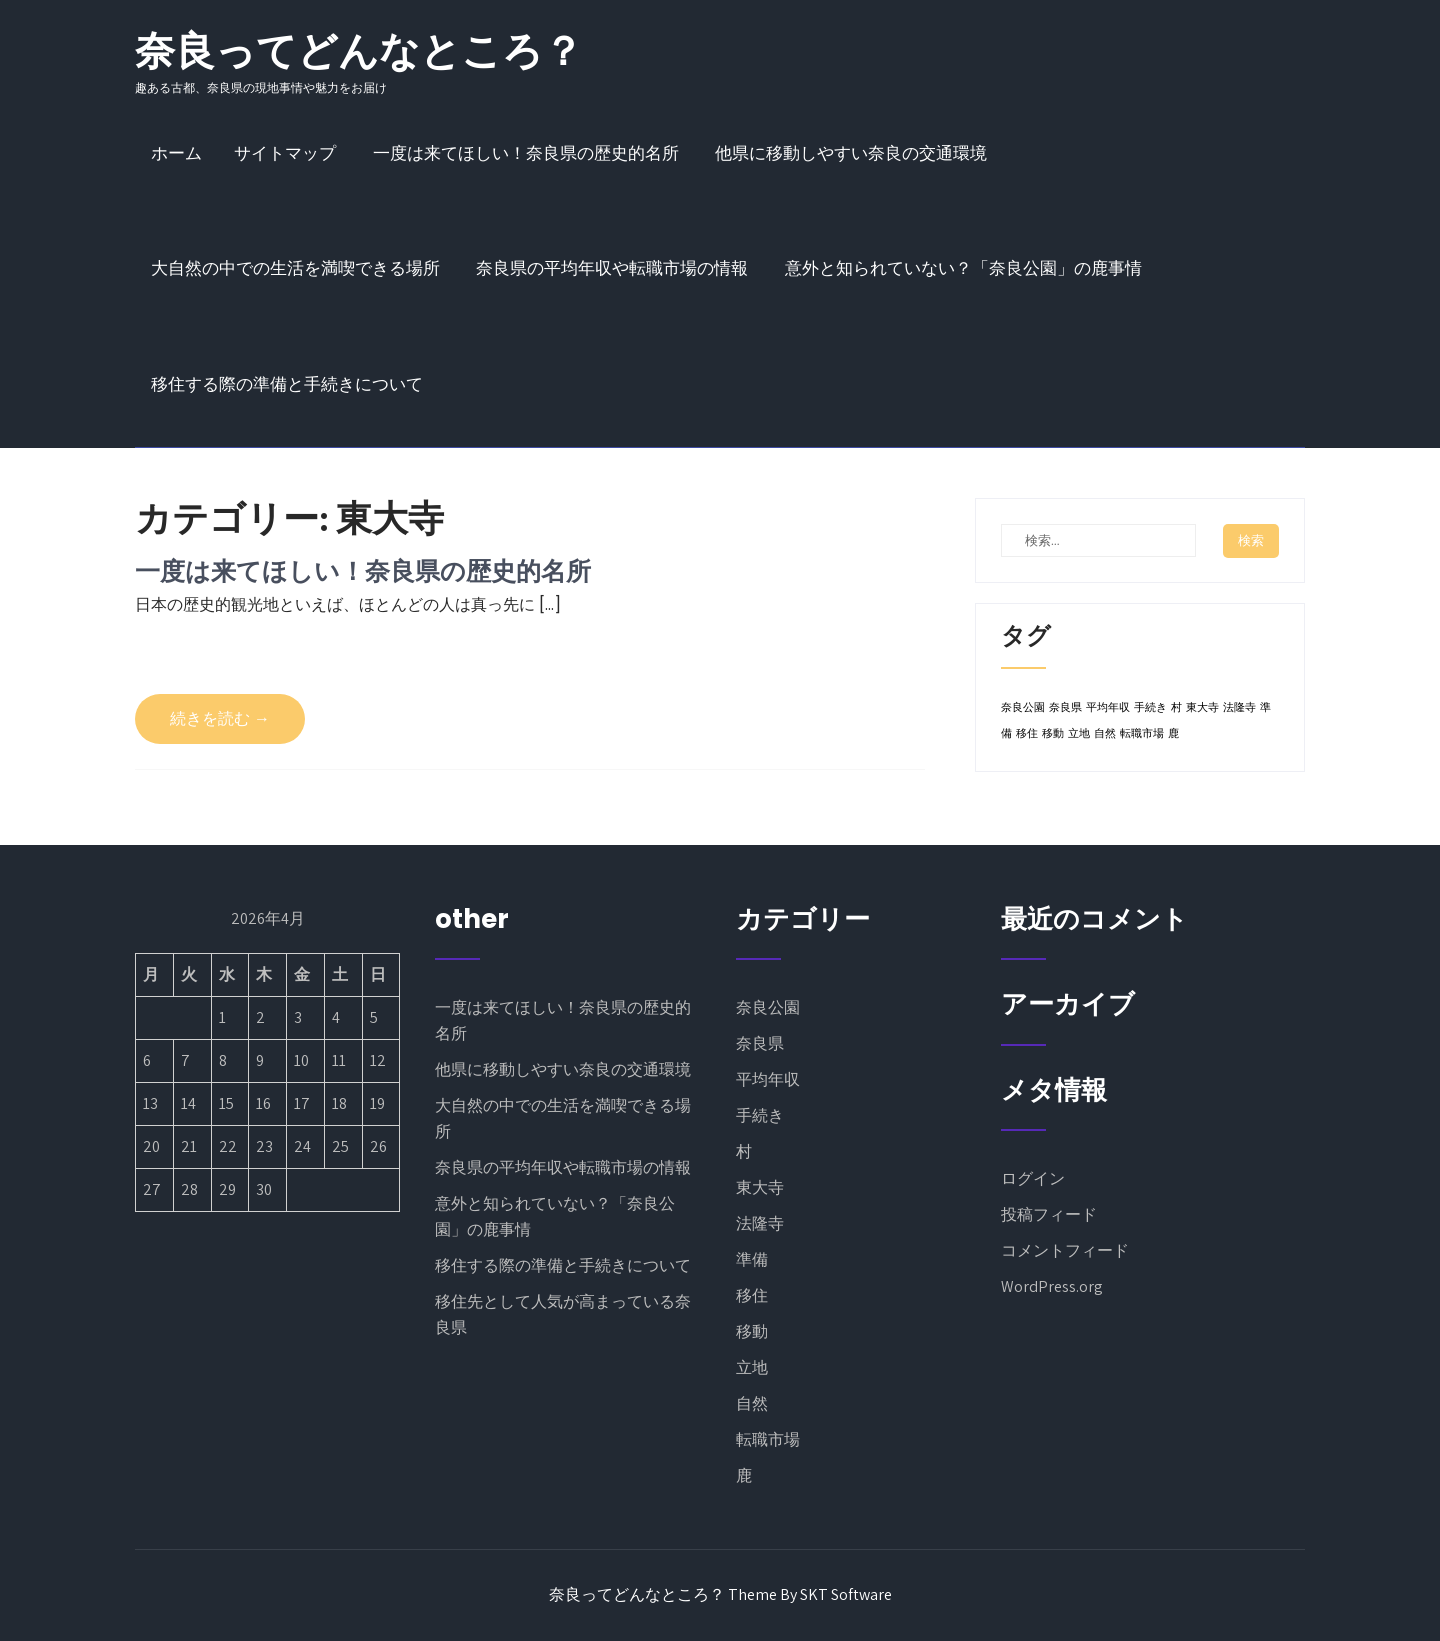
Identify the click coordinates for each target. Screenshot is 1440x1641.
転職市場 (768, 1439)
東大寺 (760, 1187)
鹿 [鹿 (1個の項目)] (1173, 733)
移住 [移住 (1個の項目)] (1027, 733)
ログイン (1033, 1178)
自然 (752, 1403)
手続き (760, 1115)
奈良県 (760, 1043)
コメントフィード (1065, 1250)
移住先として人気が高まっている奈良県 (563, 1314)
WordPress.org (1052, 1286)
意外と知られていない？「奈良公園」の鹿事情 (963, 268)
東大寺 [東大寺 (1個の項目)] (1202, 707)
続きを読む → (220, 718)
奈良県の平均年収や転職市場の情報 (612, 268)
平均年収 (768, 1079)
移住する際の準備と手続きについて (287, 384)
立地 (752, 1367)
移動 (752, 1331)
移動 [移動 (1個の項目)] (1053, 733)
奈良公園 (768, 1007)
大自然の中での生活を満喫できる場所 (295, 268)
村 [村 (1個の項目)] (1176, 707)
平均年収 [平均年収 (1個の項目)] (1108, 707)
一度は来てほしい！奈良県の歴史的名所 (526, 153)
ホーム (176, 153)
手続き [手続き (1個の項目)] (1150, 707)
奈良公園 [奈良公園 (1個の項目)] (1023, 707)
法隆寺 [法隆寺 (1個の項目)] (1239, 707)
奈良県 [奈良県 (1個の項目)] (1065, 707)
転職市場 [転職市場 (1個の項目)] (1142, 733)
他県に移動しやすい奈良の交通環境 (851, 153)
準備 (752, 1259)
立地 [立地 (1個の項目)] (1079, 733)
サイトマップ (285, 153)
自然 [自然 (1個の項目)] (1105, 733)
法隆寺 (760, 1223)
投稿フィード (1049, 1214)
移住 (752, 1295)
